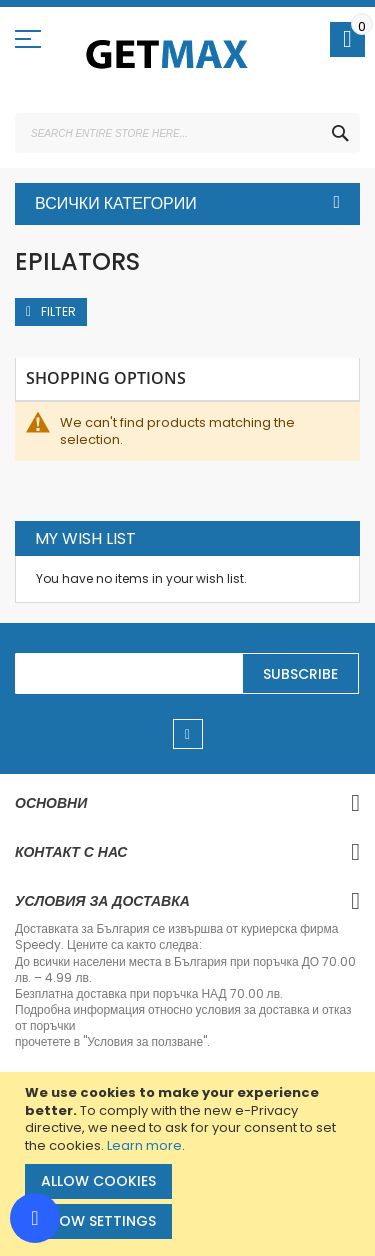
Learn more (144, 1145)
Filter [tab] (58, 311)
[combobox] (187, 133)
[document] (190, 1164)
